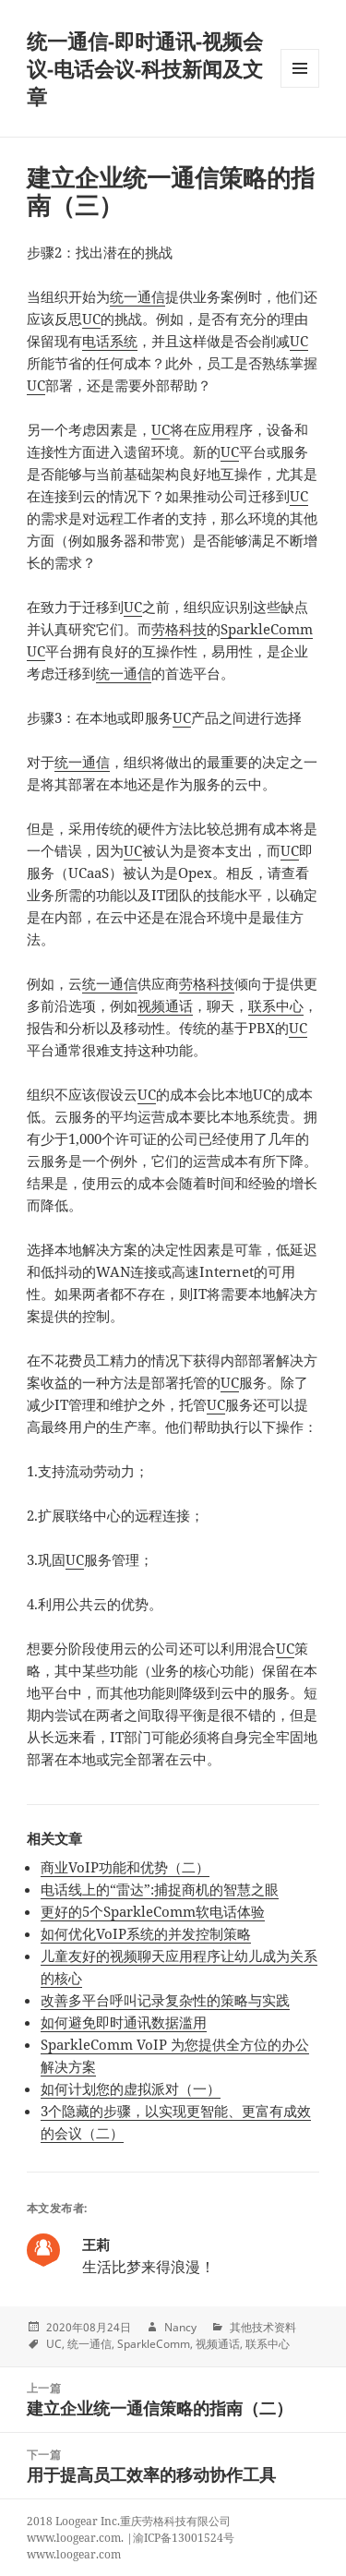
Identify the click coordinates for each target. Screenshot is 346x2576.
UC (91, 318)
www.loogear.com (74, 2554)
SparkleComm (153, 2344)
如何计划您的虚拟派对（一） (131, 2088)
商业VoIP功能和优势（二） (125, 1867)
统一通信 (137, 296)
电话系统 (109, 340)
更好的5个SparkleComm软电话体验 (153, 1911)
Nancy (180, 2327)
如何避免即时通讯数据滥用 (124, 2022)
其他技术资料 (263, 2327)
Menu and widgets (300, 87)
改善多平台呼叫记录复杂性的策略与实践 (165, 2000)
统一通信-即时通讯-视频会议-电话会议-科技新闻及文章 (145, 68)
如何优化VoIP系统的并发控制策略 (146, 1933)
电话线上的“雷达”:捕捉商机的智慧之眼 (160, 1889)
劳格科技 (179, 629)
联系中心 (276, 1005)
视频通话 (165, 1005)
